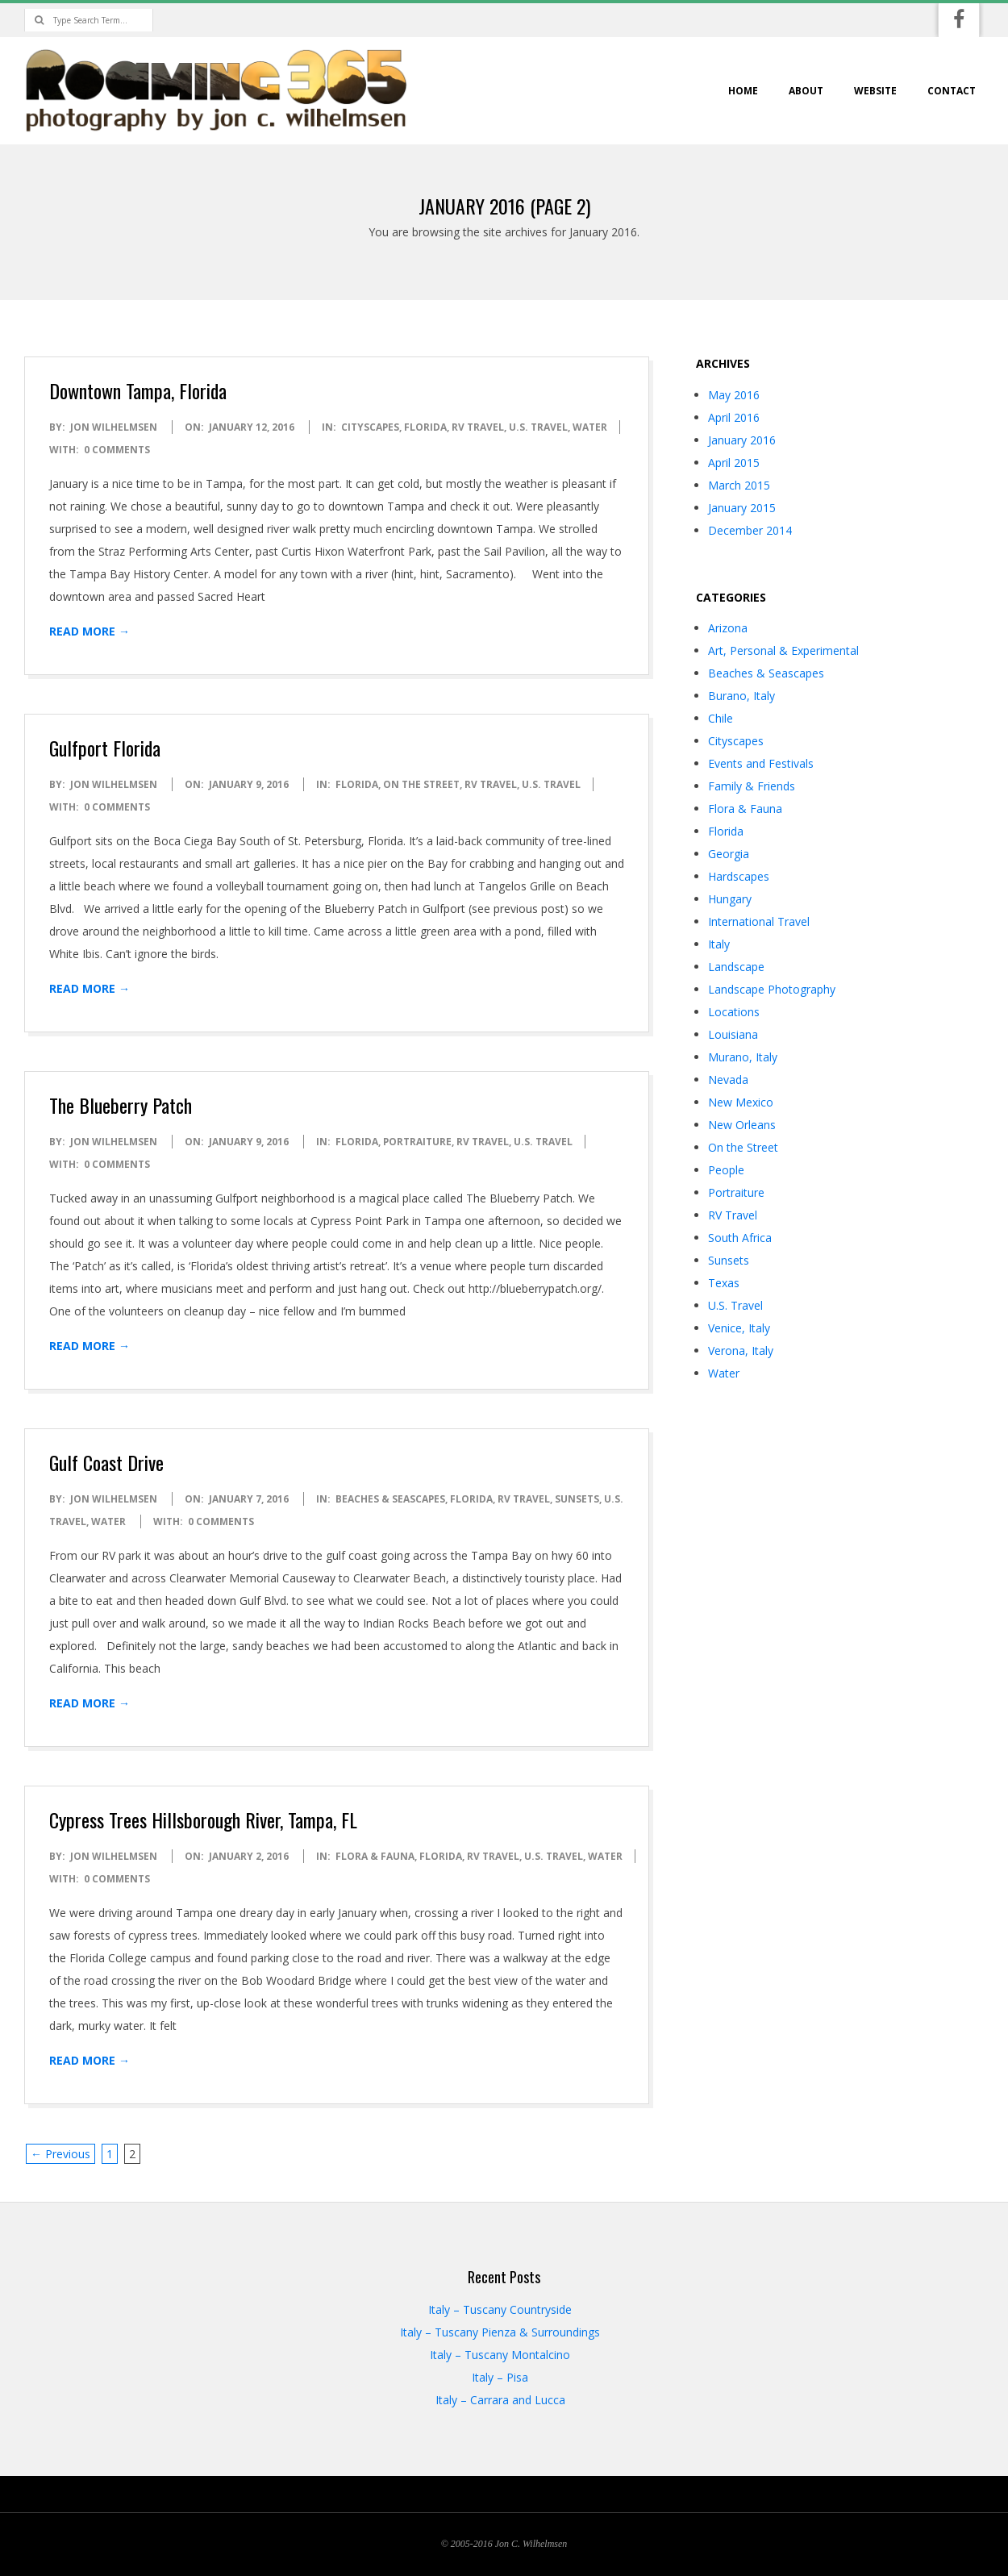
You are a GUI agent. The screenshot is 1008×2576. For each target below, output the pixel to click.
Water (590, 427)
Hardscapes (738, 876)
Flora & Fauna (374, 1856)
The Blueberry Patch (120, 1104)
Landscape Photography (771, 989)
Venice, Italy (739, 1328)
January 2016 (742, 440)
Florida (425, 427)
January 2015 (742, 507)
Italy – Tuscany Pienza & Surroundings (500, 2332)
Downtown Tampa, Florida (138, 390)
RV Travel (478, 427)
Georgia (728, 853)
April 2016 (734, 417)
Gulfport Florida (104, 747)
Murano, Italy (742, 1057)
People (726, 1170)
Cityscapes (370, 427)
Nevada (728, 1079)
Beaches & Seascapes (390, 1499)
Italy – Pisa (500, 2377)
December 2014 (750, 530)
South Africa (740, 1237)
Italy (719, 944)
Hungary (730, 899)
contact (951, 91)
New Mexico (740, 1102)
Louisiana (733, 1034)
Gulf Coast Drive (106, 1462)
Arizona (728, 628)
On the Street (421, 784)
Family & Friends (751, 786)
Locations (734, 1011)
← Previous (60, 2153)
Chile (720, 718)
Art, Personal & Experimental (783, 650)
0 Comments (117, 449)
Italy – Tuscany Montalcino (500, 2354)
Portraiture (417, 1141)
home (743, 91)
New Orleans (742, 1124)
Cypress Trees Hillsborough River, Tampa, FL (203, 1819)
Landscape (736, 966)
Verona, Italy (740, 1350)
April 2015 (734, 462)
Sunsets (577, 1499)
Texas (723, 1282)
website (875, 91)
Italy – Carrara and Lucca (500, 2399)
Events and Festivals (761, 763)
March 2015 (739, 485)
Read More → (89, 631)
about (806, 91)
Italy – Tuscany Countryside (500, 2309)
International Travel (759, 921)
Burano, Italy (741, 695)
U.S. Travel (538, 427)
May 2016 (734, 394)
